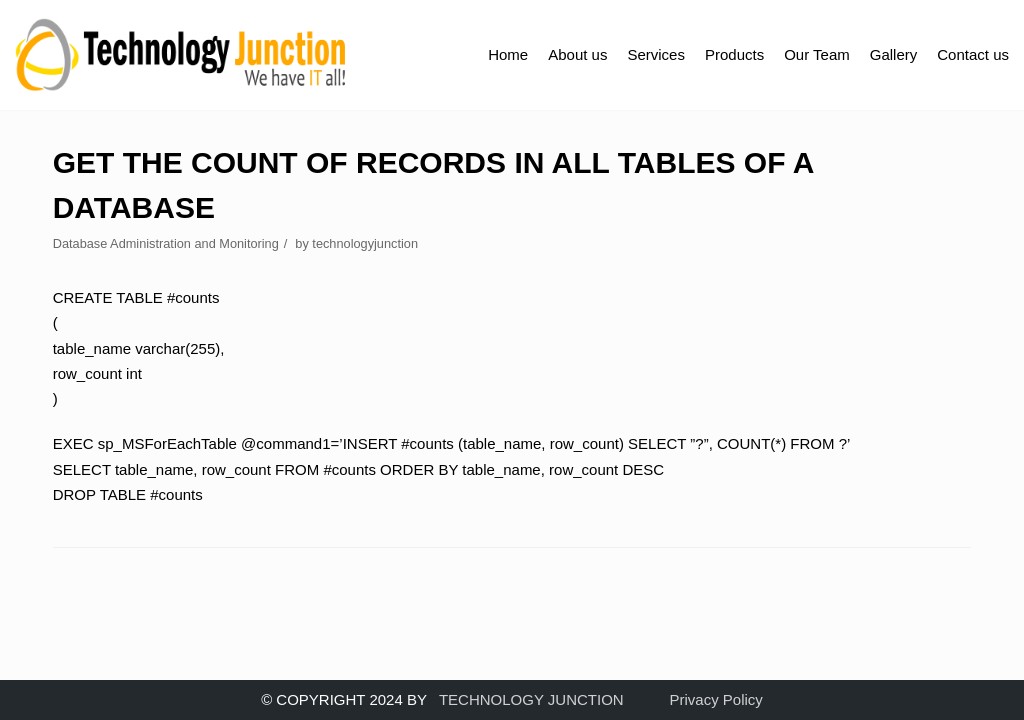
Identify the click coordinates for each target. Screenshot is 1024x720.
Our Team (817, 54)
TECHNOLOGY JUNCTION (531, 699)
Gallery (894, 54)
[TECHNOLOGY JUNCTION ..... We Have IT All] (181, 55)
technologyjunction (365, 243)
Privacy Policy (716, 699)
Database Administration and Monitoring (166, 243)
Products (734, 54)
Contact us (973, 54)
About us (577, 54)
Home (508, 54)
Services (656, 54)
